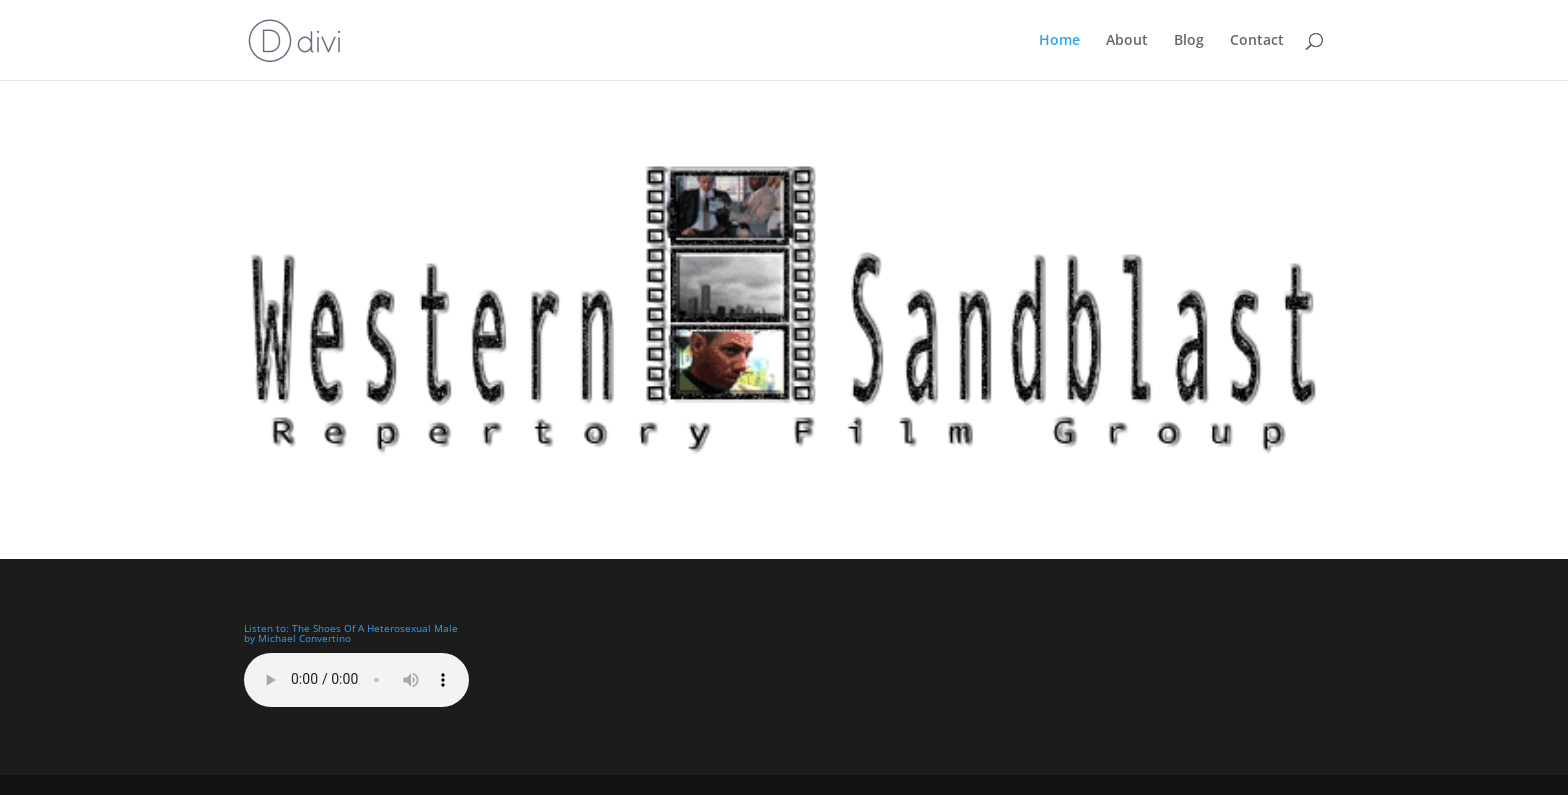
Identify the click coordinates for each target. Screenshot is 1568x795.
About (1127, 41)
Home (1059, 41)
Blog (1189, 41)
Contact (1257, 41)
